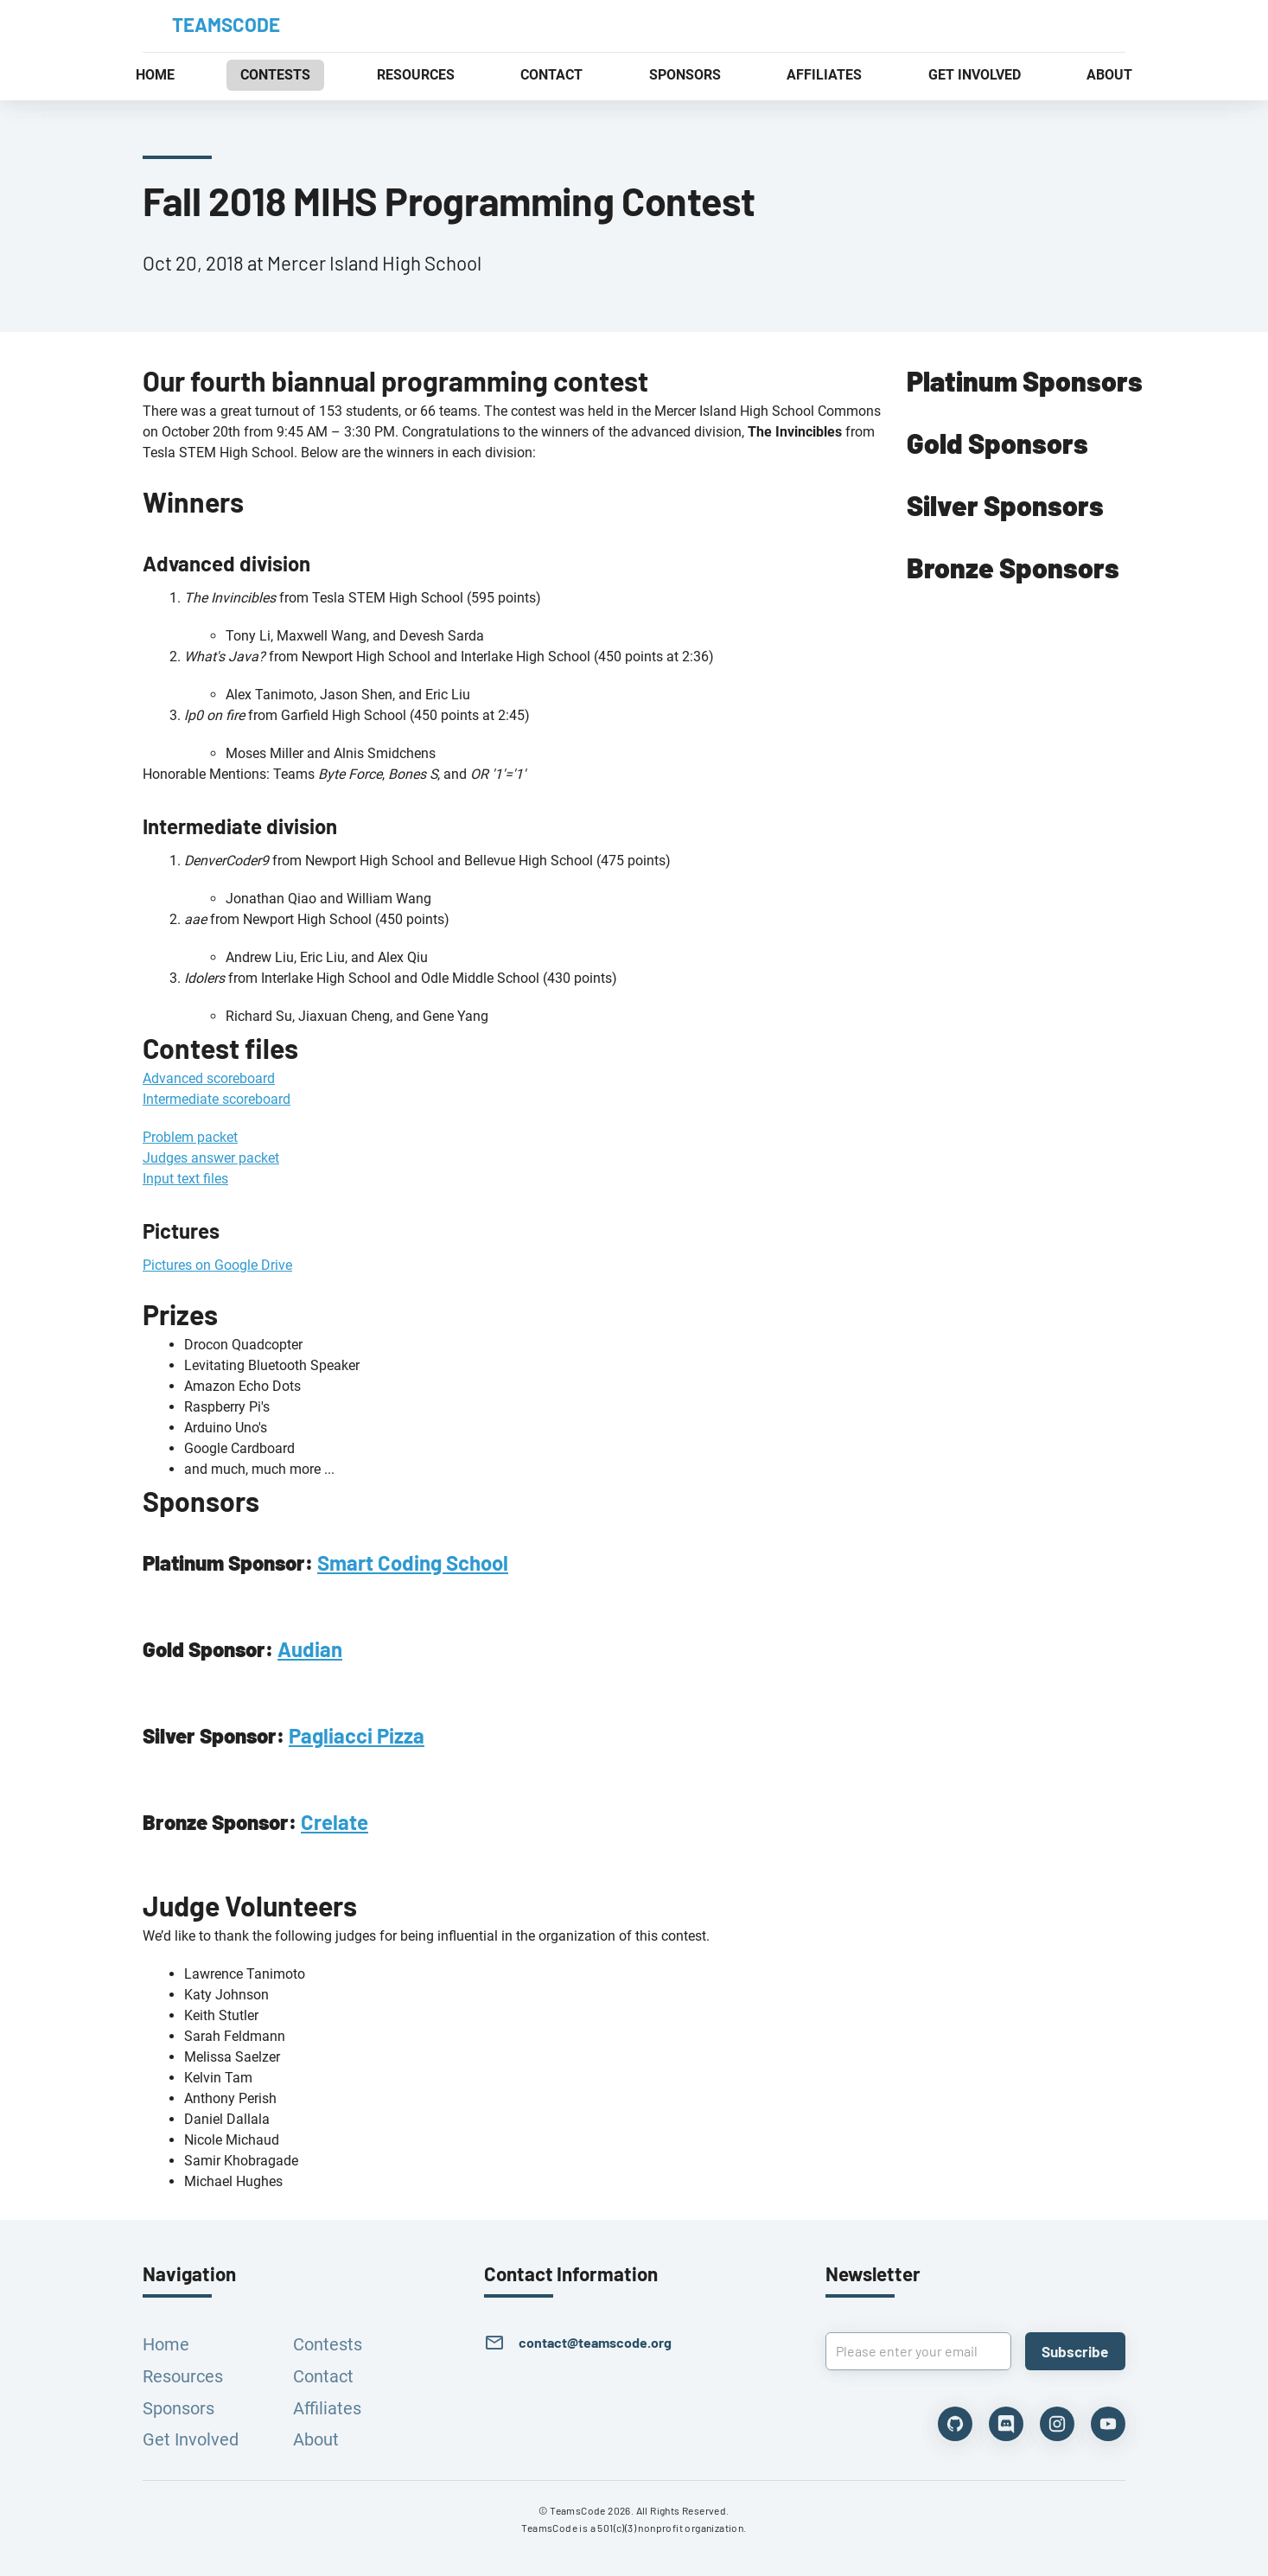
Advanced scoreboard (209, 1078)
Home (166, 2344)
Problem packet (190, 1137)
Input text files (185, 1178)
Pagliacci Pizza (356, 1735)
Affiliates (327, 2408)
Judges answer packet (211, 1158)
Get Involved (191, 2439)
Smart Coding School (412, 1562)
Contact (323, 2376)
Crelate (334, 1821)
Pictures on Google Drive (217, 1265)
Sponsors (178, 2408)
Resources (183, 2376)
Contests (327, 2344)
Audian (309, 1648)
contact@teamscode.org (595, 2342)
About (316, 2439)
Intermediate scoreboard (216, 1099)
